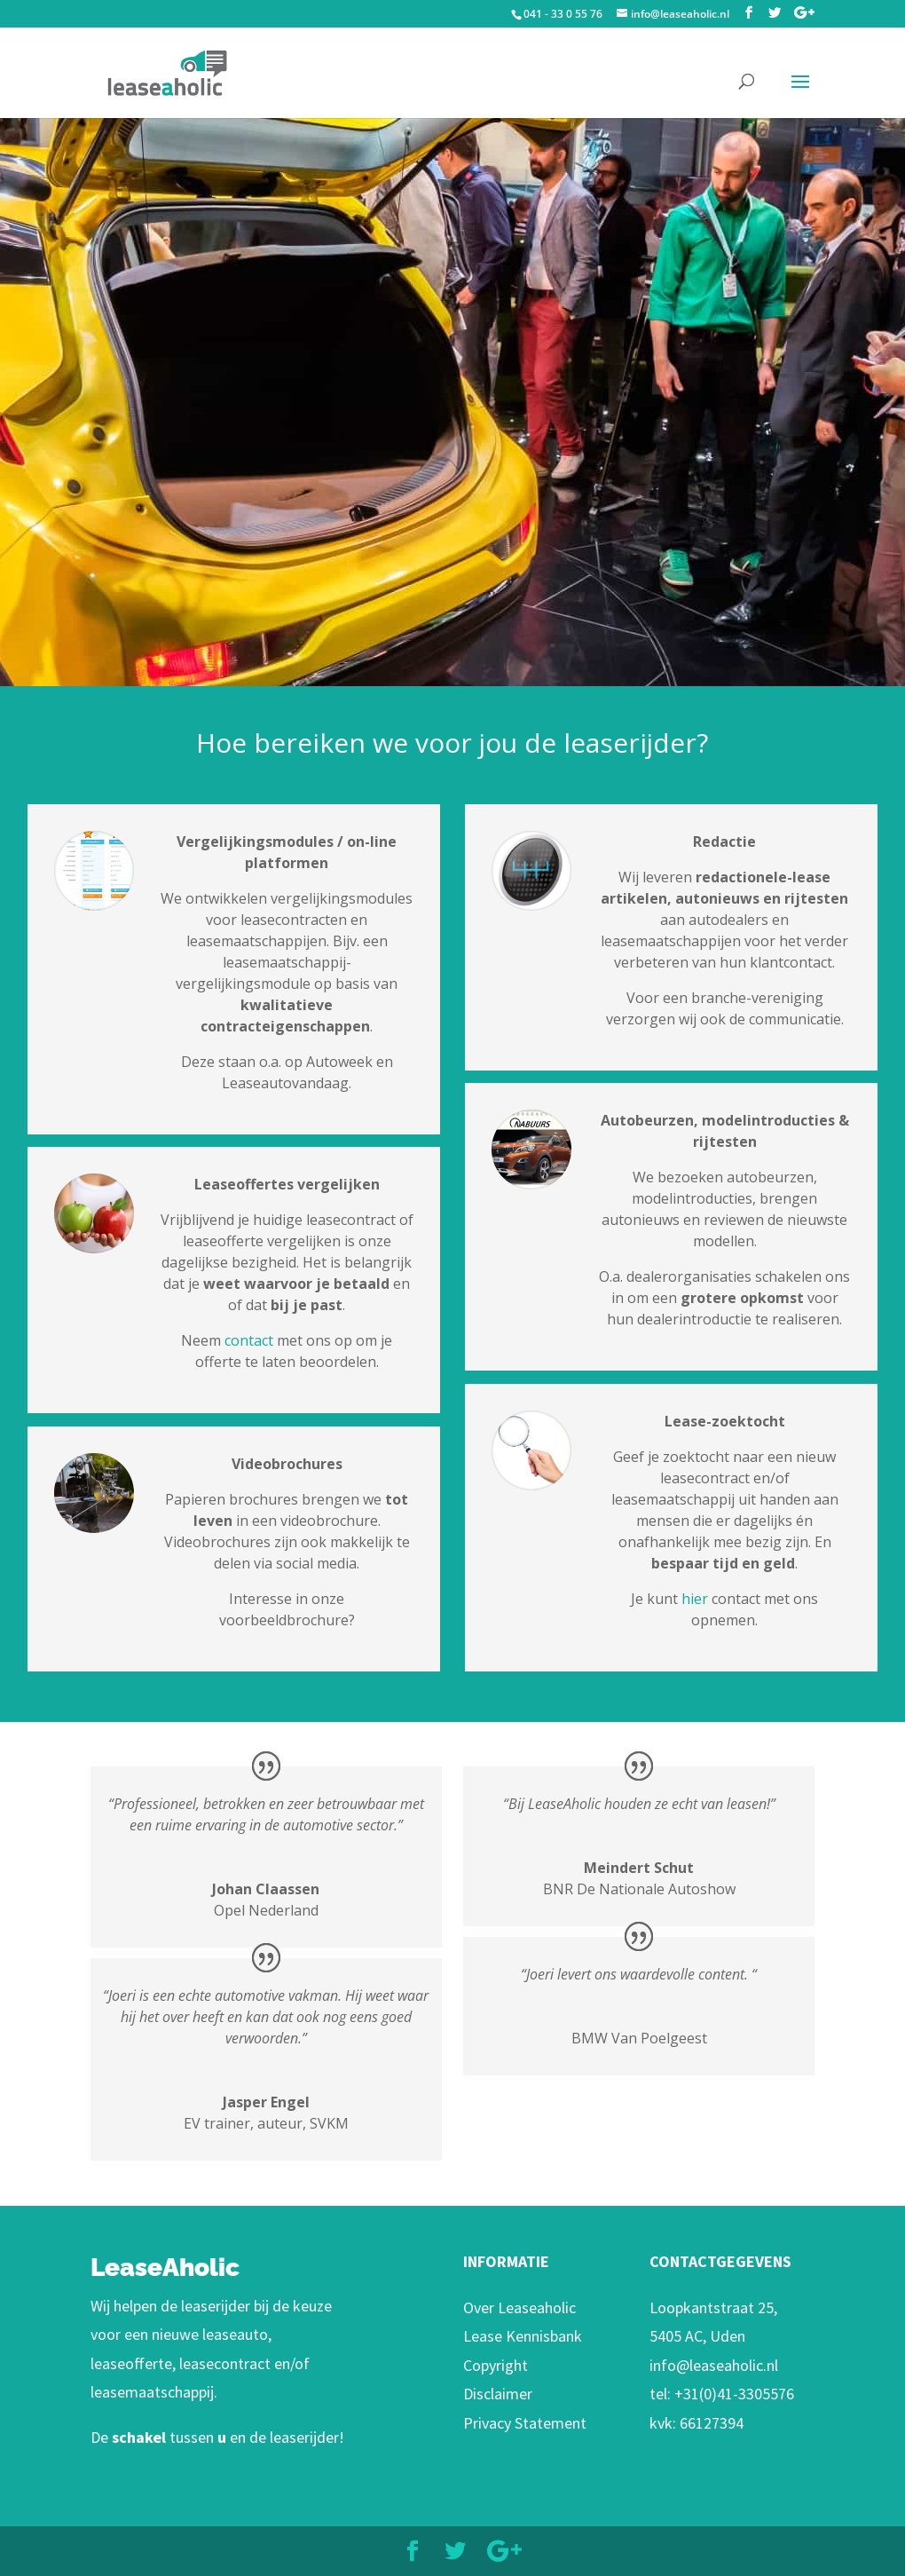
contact (250, 1340)
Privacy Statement (524, 2423)
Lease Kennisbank (522, 2336)
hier (694, 1598)
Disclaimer (497, 2393)
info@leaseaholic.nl (713, 2365)
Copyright (495, 2365)
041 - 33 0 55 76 (562, 13)
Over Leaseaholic (519, 2307)
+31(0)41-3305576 (734, 2393)
